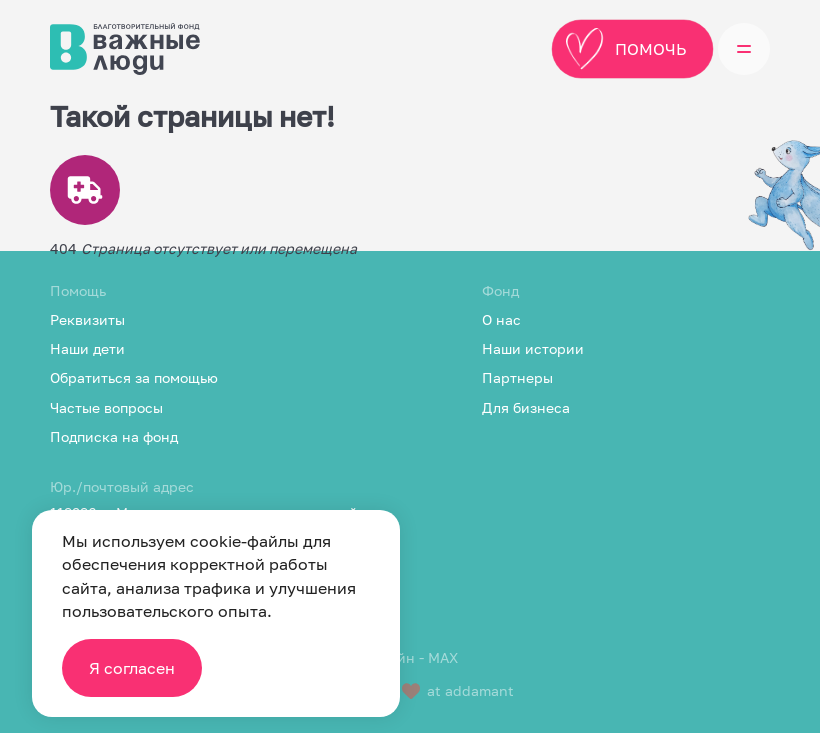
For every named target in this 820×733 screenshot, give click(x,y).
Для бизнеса (526, 407)
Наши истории (533, 348)
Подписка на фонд (114, 436)
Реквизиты (87, 319)
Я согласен (132, 668)
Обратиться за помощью (134, 377)
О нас (501, 319)
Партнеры (517, 377)
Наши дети (87, 348)
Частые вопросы (106, 407)
